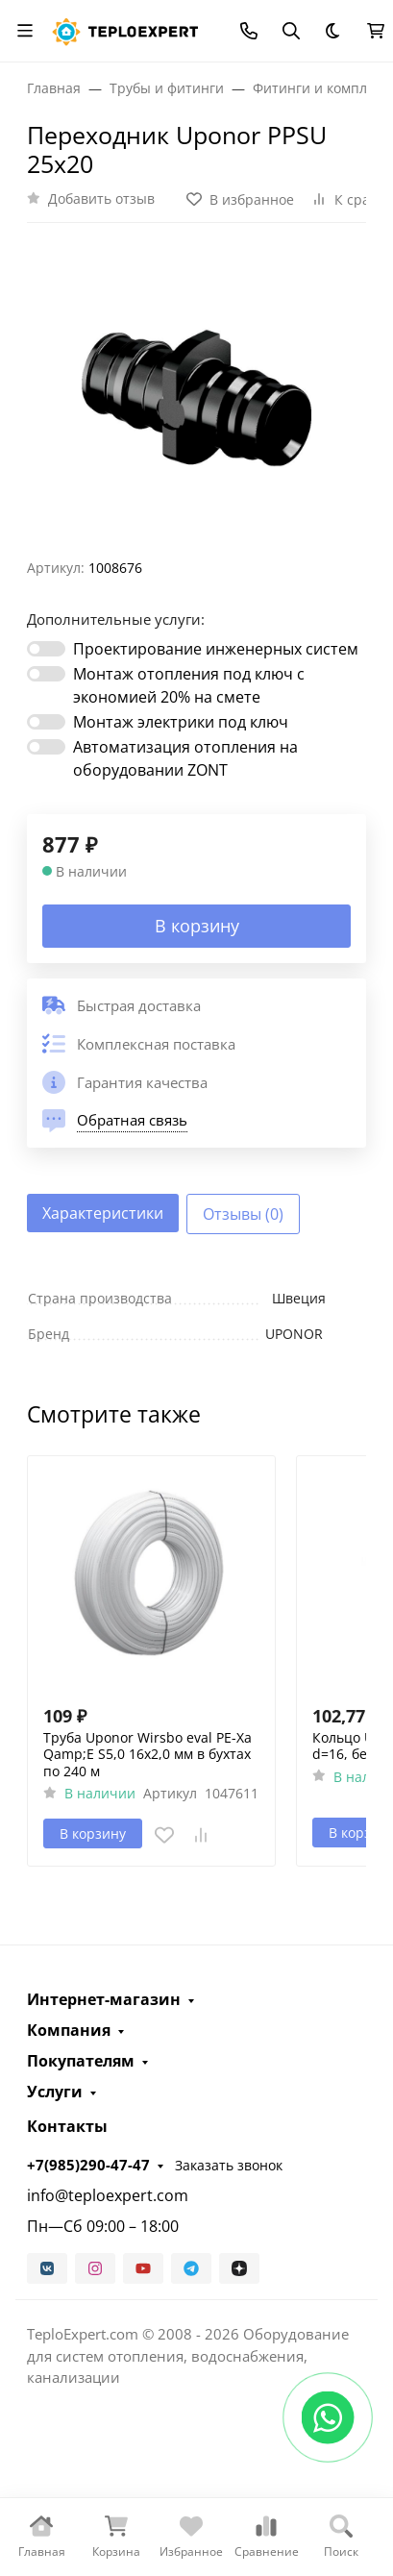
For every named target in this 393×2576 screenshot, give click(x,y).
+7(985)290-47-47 (88, 2164)
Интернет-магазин (104, 1999)
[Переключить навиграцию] (25, 30)
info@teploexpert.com (107, 2195)
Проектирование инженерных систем (215, 648)
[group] (196, 398)
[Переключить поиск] (291, 30)
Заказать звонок (228, 2165)
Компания (69, 2030)
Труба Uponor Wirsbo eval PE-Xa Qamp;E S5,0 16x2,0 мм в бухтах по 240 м (147, 1754)
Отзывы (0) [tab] (243, 1214)
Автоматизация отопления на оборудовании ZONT (185, 758)
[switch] (46, 648)
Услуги (55, 2091)
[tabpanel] (196, 1315)
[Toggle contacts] (249, 30)
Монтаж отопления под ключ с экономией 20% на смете (189, 685)
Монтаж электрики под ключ (180, 721)
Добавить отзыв (101, 198)
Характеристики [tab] (102, 1213)
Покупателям (81, 2060)
